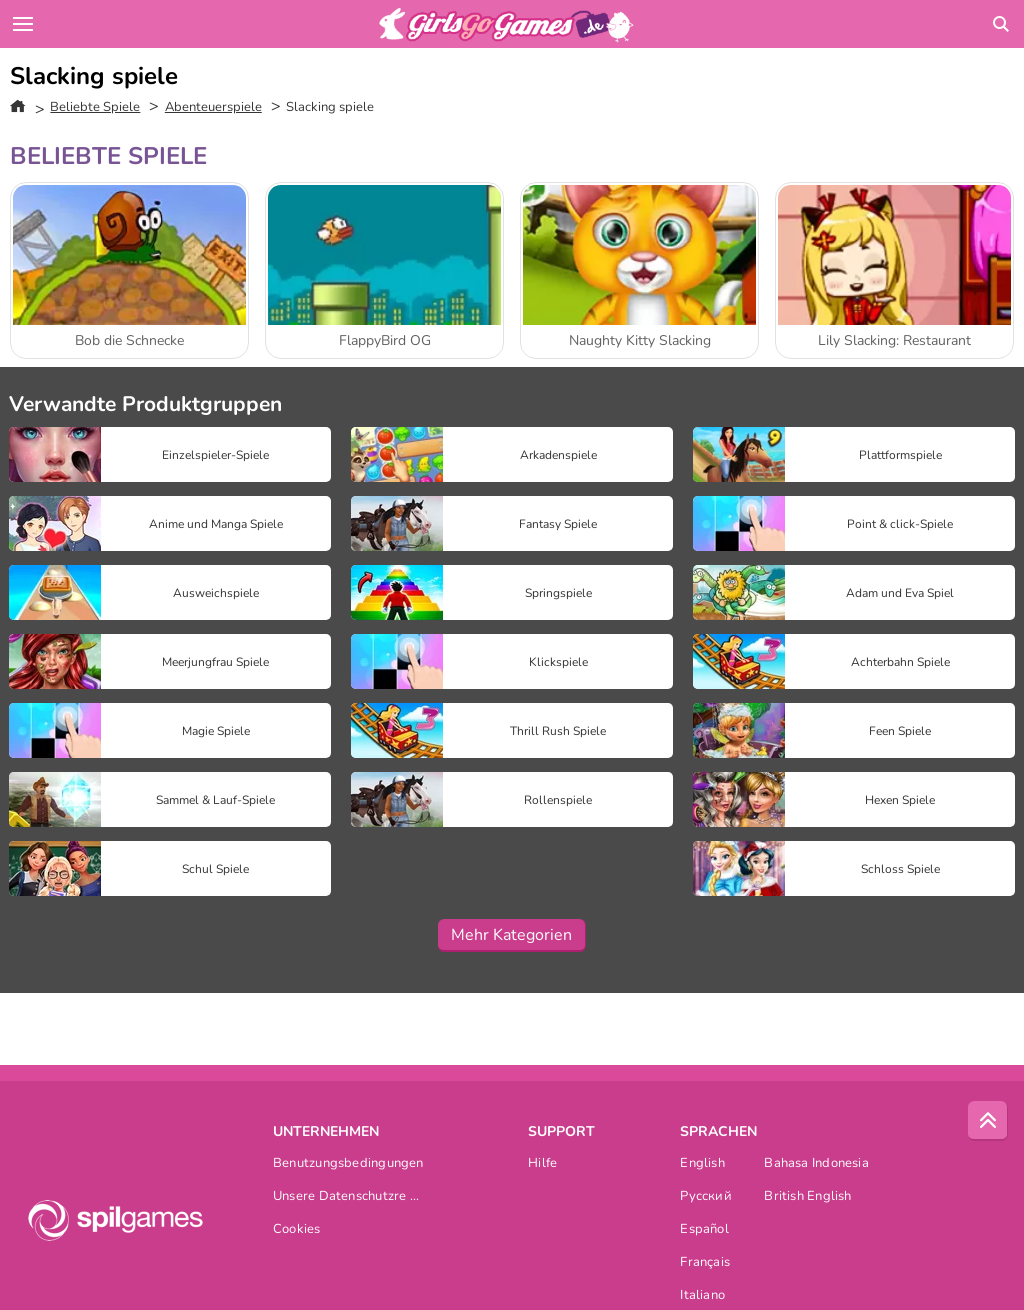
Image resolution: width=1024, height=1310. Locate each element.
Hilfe (542, 1164)
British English (807, 1197)
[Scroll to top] (988, 1121)
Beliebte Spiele (95, 107)
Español (704, 1230)
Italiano (702, 1296)
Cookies (297, 1230)
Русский (706, 1197)
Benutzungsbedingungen (348, 1164)
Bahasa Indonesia (816, 1164)
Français (705, 1263)
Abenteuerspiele (213, 107)
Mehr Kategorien (511, 935)
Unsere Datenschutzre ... (346, 1197)
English (702, 1164)
